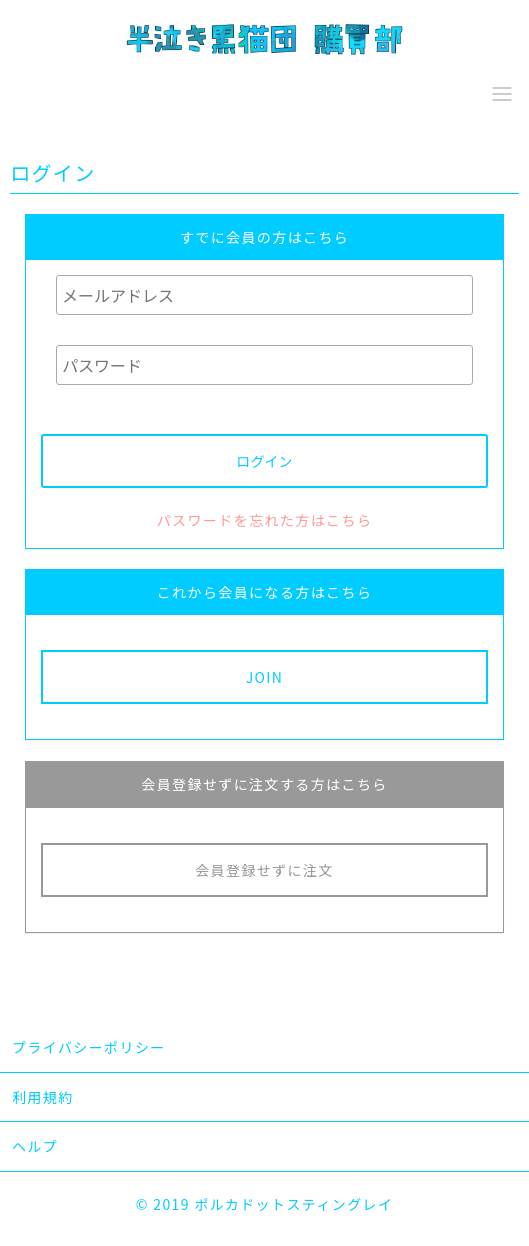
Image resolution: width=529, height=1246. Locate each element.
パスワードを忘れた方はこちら (265, 520)
